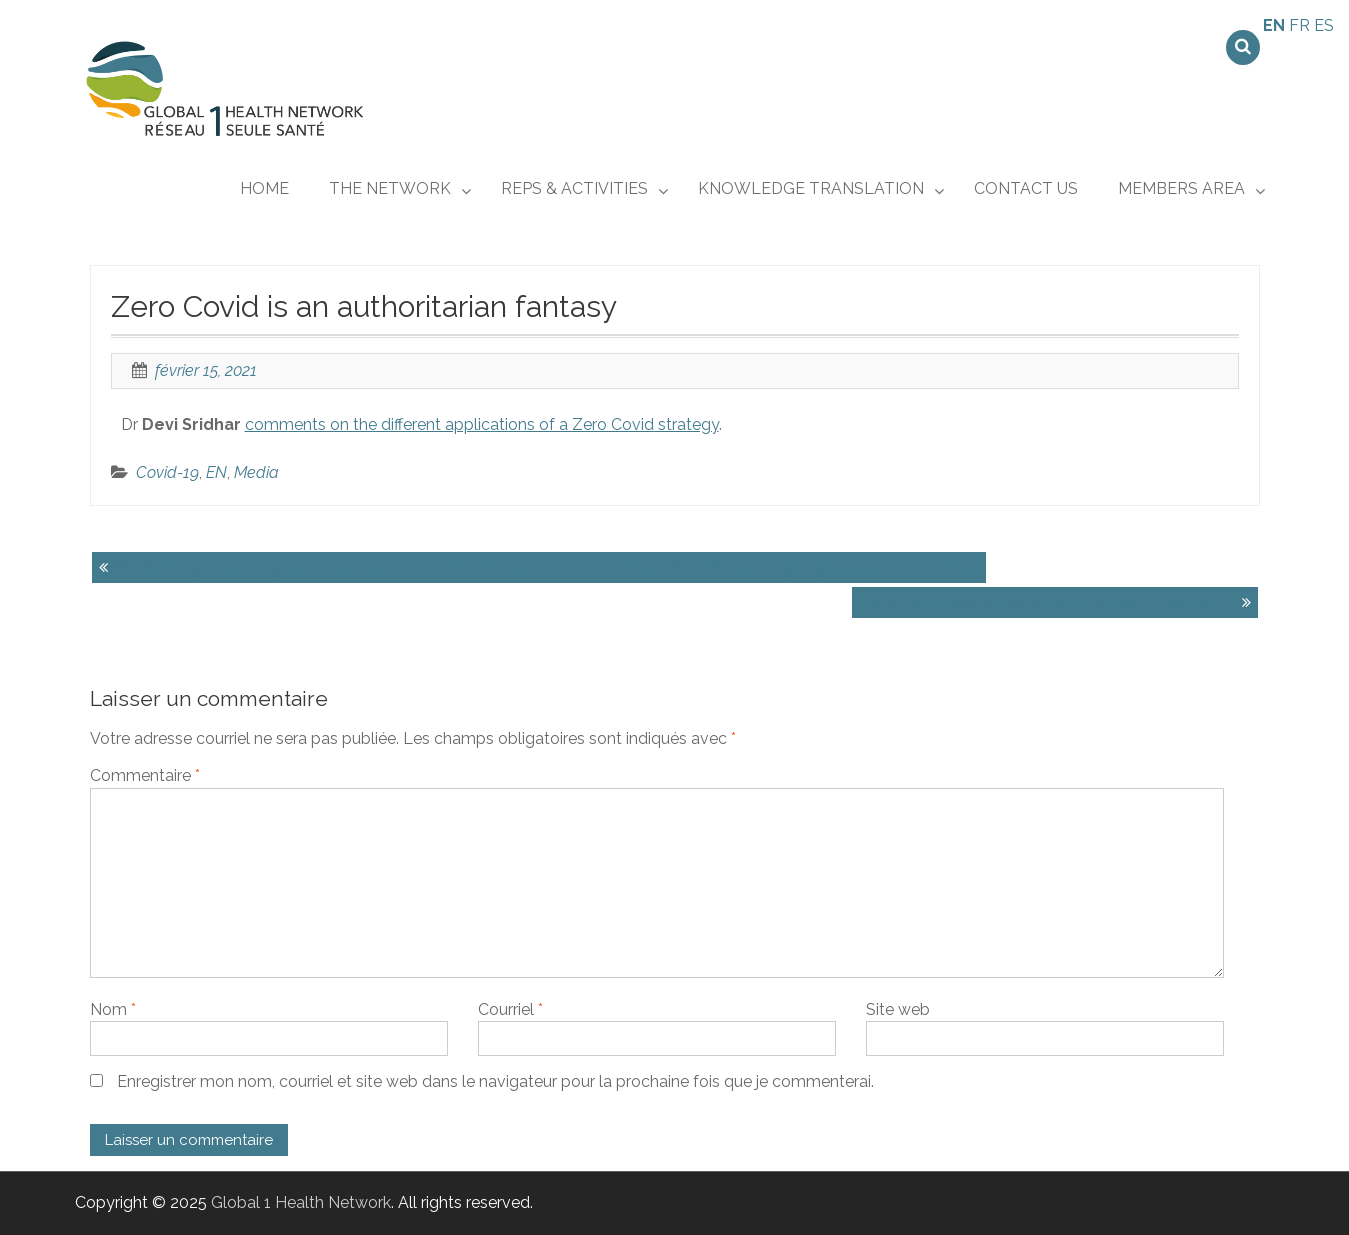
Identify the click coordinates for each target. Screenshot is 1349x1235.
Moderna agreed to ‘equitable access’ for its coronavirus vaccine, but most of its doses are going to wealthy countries (546, 567)
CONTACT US (1026, 188)
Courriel (510, 1009)
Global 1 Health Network (301, 1202)
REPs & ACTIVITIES (574, 188)
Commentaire (145, 775)
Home (264, 188)
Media (256, 472)
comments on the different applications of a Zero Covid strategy (482, 424)
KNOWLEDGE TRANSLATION (811, 188)
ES (1324, 25)
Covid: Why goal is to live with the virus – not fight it (1048, 602)
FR (1299, 25)
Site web (898, 1009)
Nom (113, 1009)
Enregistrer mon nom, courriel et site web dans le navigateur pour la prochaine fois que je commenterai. (495, 1081)
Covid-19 (167, 472)
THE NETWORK (390, 188)
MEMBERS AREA (1181, 188)
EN (216, 472)
